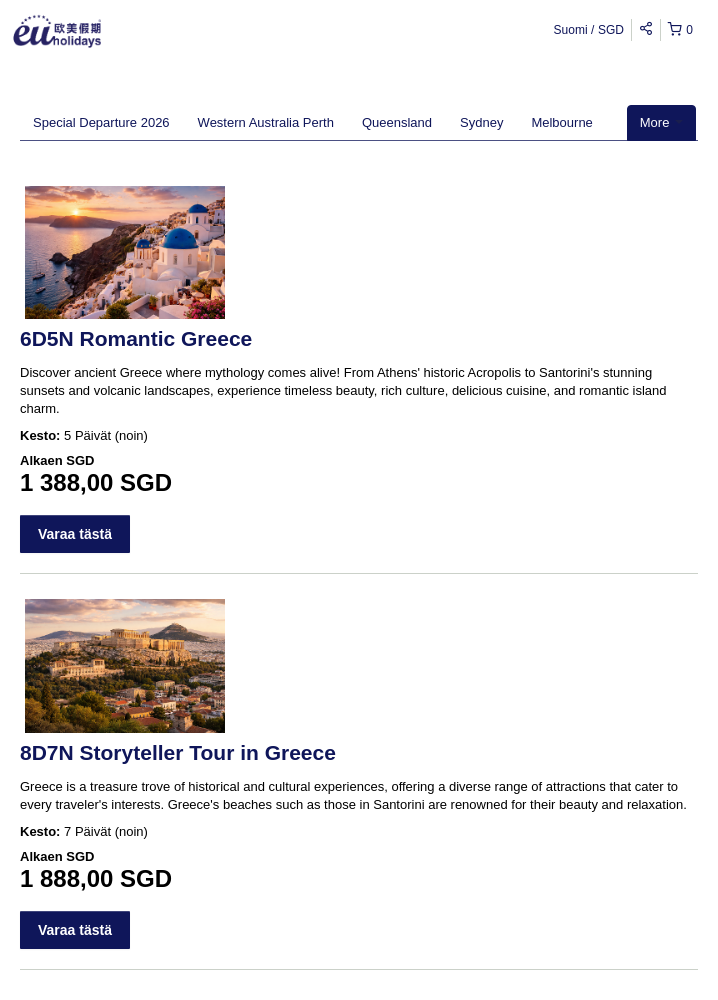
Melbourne (561, 122)
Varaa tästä (75, 534)
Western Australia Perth (266, 122)
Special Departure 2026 (101, 122)
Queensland (397, 122)
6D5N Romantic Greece (136, 338)
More (661, 122)
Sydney (481, 122)
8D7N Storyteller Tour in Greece (178, 752)
